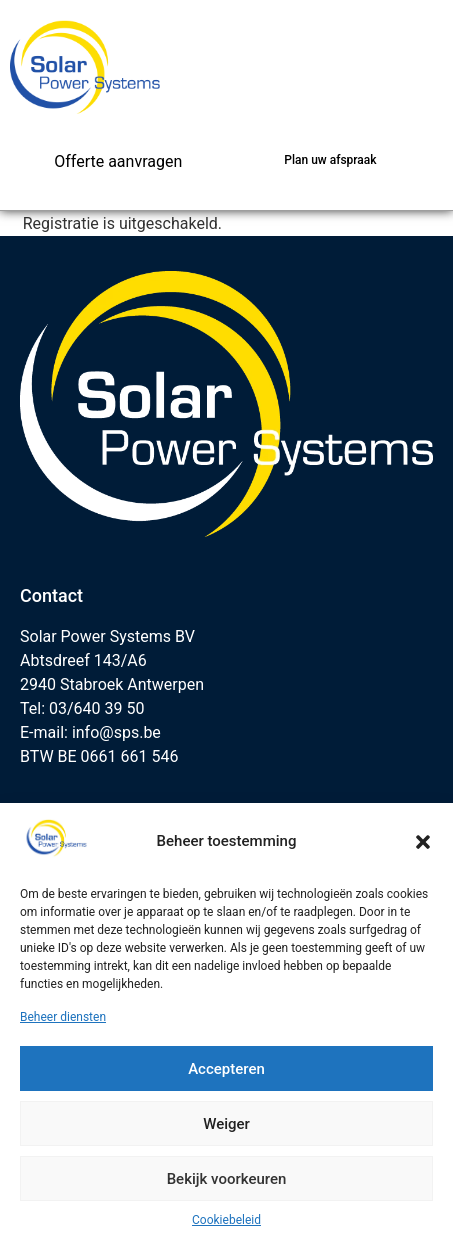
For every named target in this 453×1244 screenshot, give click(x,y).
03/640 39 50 (96, 708)
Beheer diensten (63, 1017)
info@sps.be (116, 732)
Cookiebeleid (226, 1220)
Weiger (226, 1124)
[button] (423, 842)
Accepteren (226, 1069)
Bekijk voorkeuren (227, 1179)
